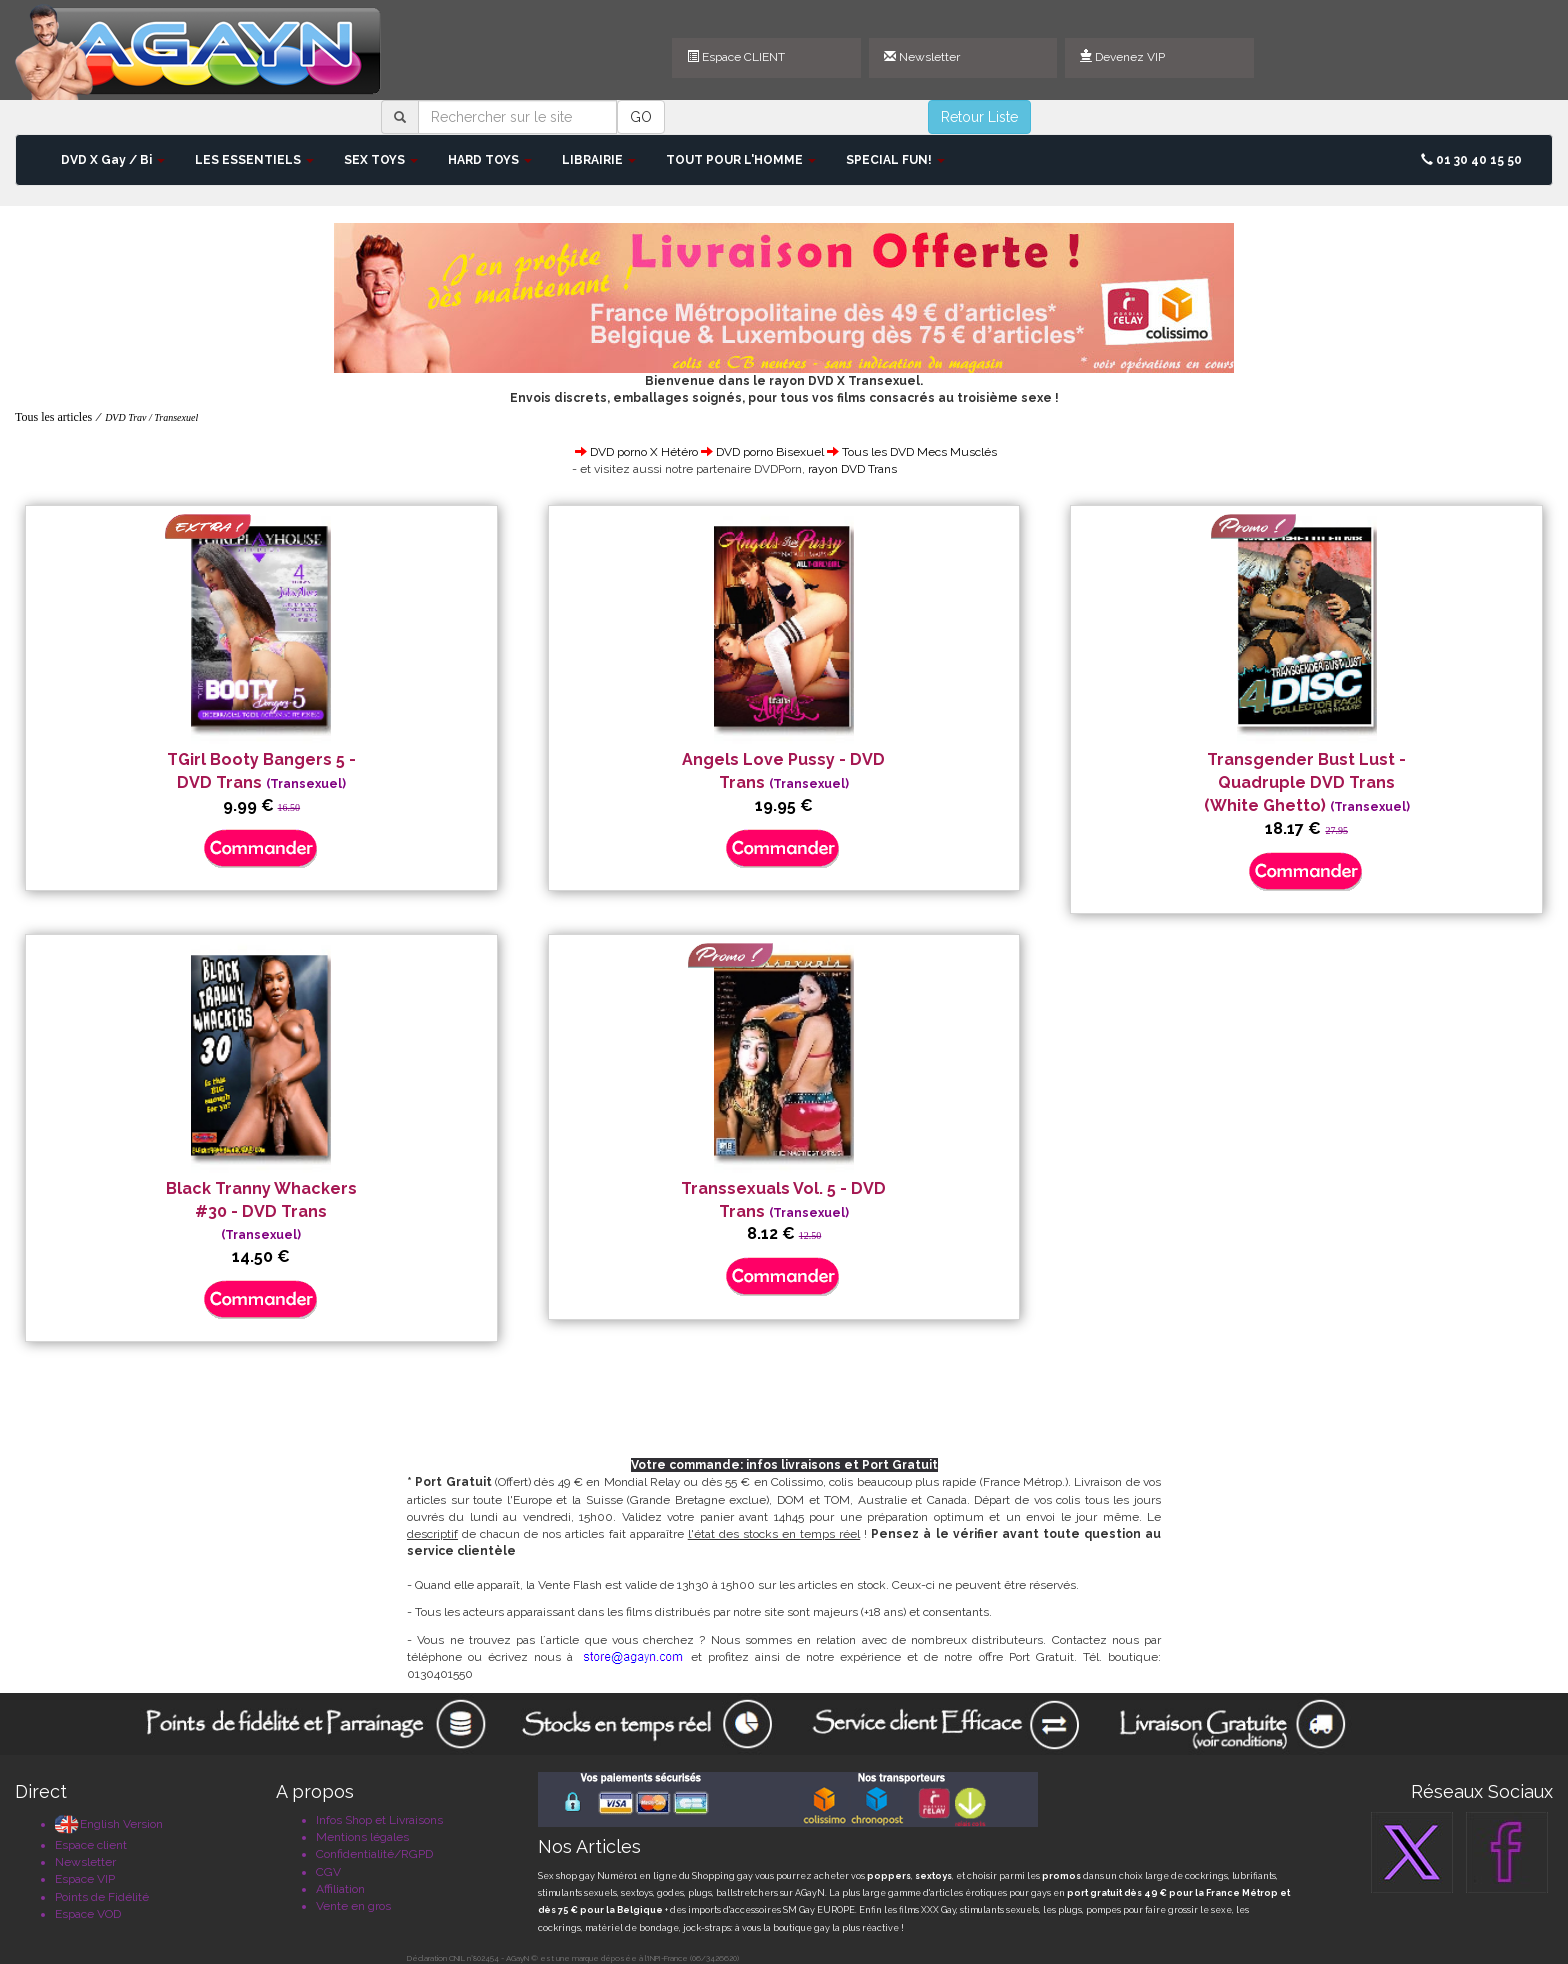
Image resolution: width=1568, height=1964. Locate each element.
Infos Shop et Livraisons (379, 1820)
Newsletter (922, 57)
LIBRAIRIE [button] (599, 160)
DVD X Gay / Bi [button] (113, 160)
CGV (328, 1872)
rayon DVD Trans (852, 469)
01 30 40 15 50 (1471, 160)
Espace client (91, 1845)
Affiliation (340, 1889)
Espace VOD (88, 1914)
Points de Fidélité (102, 1897)
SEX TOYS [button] (381, 160)
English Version (109, 1824)
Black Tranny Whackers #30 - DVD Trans (261, 1211)
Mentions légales (362, 1837)
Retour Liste (979, 117)
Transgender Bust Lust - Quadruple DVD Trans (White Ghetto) (1307, 782)
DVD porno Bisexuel (770, 452)
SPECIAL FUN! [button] (895, 160)
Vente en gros (353, 1906)
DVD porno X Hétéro (644, 452)
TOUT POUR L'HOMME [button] (741, 160)
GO (641, 117)
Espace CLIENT (736, 57)
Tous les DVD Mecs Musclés (919, 452)
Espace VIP (85, 1879)
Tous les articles (53, 417)
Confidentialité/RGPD (374, 1854)
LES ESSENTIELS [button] (254, 160)
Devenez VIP (1122, 57)
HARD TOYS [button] (490, 160)
